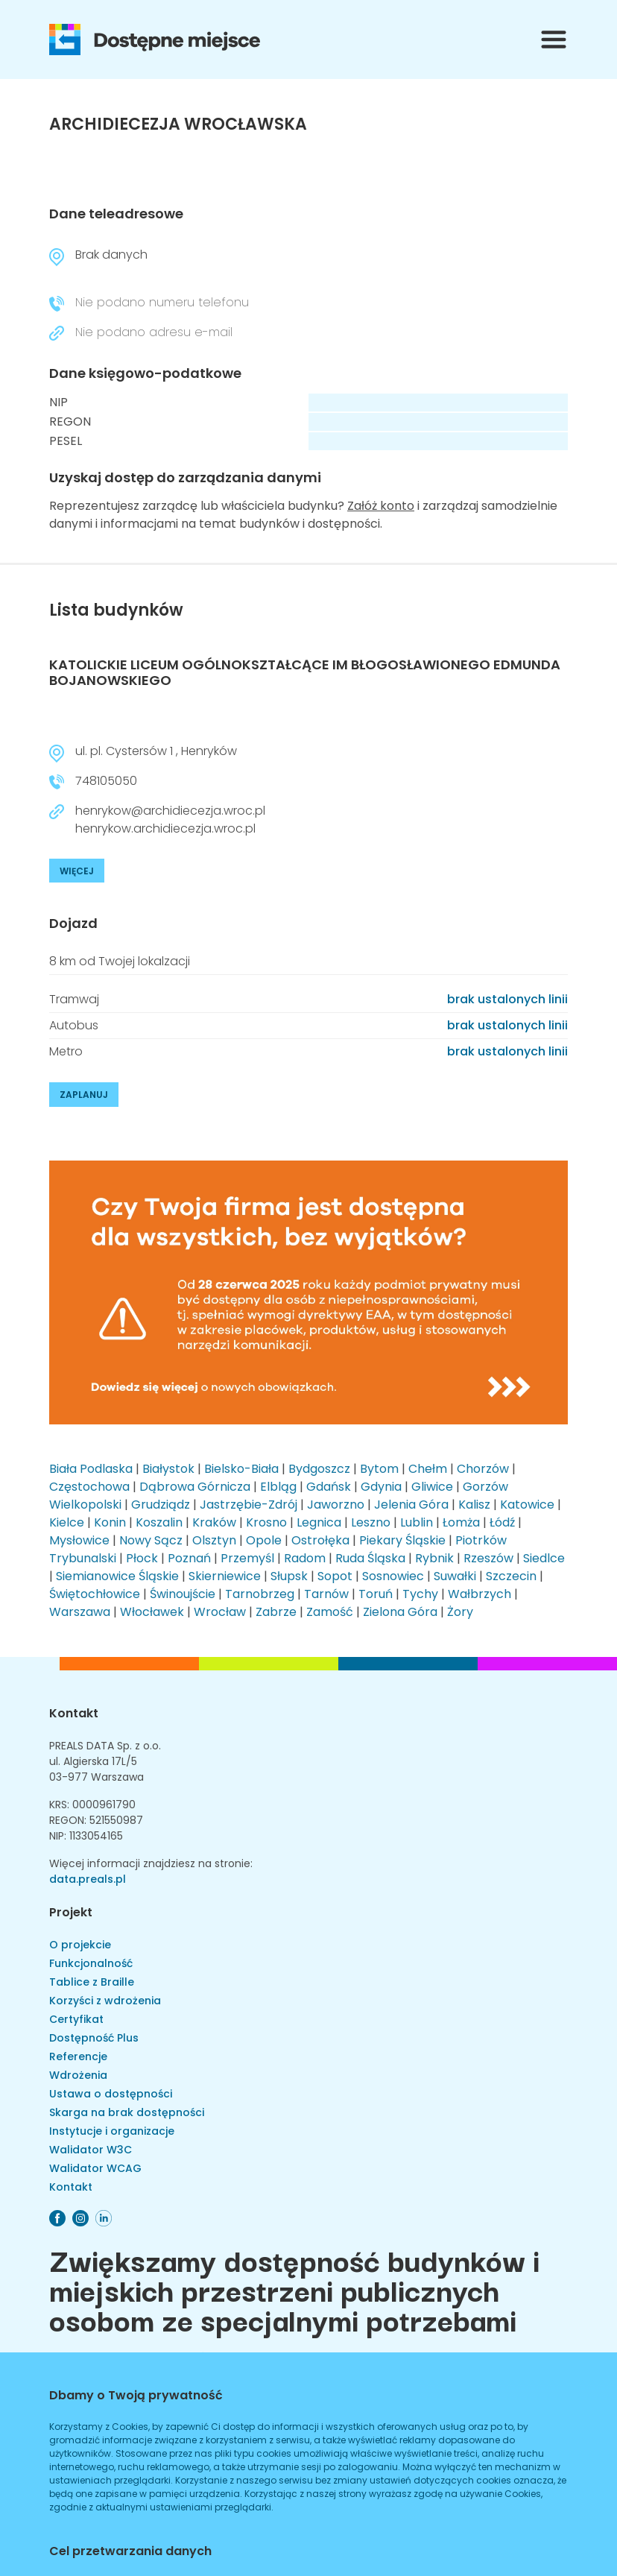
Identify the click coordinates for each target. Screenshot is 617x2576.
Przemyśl (247, 1558)
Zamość (329, 1611)
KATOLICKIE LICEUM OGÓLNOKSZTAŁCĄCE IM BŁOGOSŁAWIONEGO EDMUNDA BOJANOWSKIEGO (304, 672)
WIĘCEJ (77, 871)
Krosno (266, 1522)
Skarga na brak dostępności (126, 2112)
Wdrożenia (78, 2075)
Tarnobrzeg (259, 1594)
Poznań (189, 1558)
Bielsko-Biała (241, 1468)
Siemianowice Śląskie (117, 1576)
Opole (264, 1540)
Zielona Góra (400, 1611)
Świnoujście (182, 1594)
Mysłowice (79, 1540)
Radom (305, 1558)
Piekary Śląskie (402, 1540)
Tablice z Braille (91, 1981)
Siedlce (544, 1558)
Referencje (78, 2056)
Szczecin (511, 1576)
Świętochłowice (94, 1594)
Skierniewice (225, 1576)
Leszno (370, 1522)
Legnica (319, 1522)
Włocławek (152, 1611)
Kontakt (73, 1713)
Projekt (70, 1912)
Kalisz (474, 1504)
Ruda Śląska (370, 1558)
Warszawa (79, 1611)
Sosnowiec (393, 1576)
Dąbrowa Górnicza (194, 1486)
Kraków (214, 1522)
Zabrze (276, 1611)
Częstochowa (89, 1486)
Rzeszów (488, 1558)
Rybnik (434, 1558)
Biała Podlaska (91, 1468)
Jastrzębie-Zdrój (248, 1504)
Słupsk (289, 1576)
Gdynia (381, 1486)
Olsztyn (214, 1540)
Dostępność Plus (94, 2037)
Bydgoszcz (319, 1468)
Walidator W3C (90, 2149)
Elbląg (278, 1486)
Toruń (375, 1594)
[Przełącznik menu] (554, 39)
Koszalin (159, 1522)
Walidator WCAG (95, 2168)
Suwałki (455, 1576)
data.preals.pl (87, 1879)
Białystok (168, 1468)
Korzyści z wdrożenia (105, 2000)
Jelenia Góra (411, 1504)
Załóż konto (380, 505)
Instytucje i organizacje (111, 2131)
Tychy (420, 1594)
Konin (110, 1522)
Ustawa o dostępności (110, 2093)
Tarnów (326, 1594)
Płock (142, 1558)
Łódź (502, 1522)
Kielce (66, 1522)
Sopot (334, 1576)
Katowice (527, 1504)
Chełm (427, 1468)
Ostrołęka (320, 1540)
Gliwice (432, 1486)
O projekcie (80, 1944)
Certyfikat (76, 2019)
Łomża (461, 1522)
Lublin (416, 1522)
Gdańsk (328, 1486)
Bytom (379, 1468)
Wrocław (220, 1611)
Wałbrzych (479, 1594)
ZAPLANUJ (84, 1094)
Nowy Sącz (151, 1540)
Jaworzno (335, 1504)
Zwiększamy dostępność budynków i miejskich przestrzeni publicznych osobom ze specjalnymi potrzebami (294, 2289)
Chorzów (483, 1468)
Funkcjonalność (91, 1963)
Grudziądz (160, 1504)
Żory (460, 1611)
